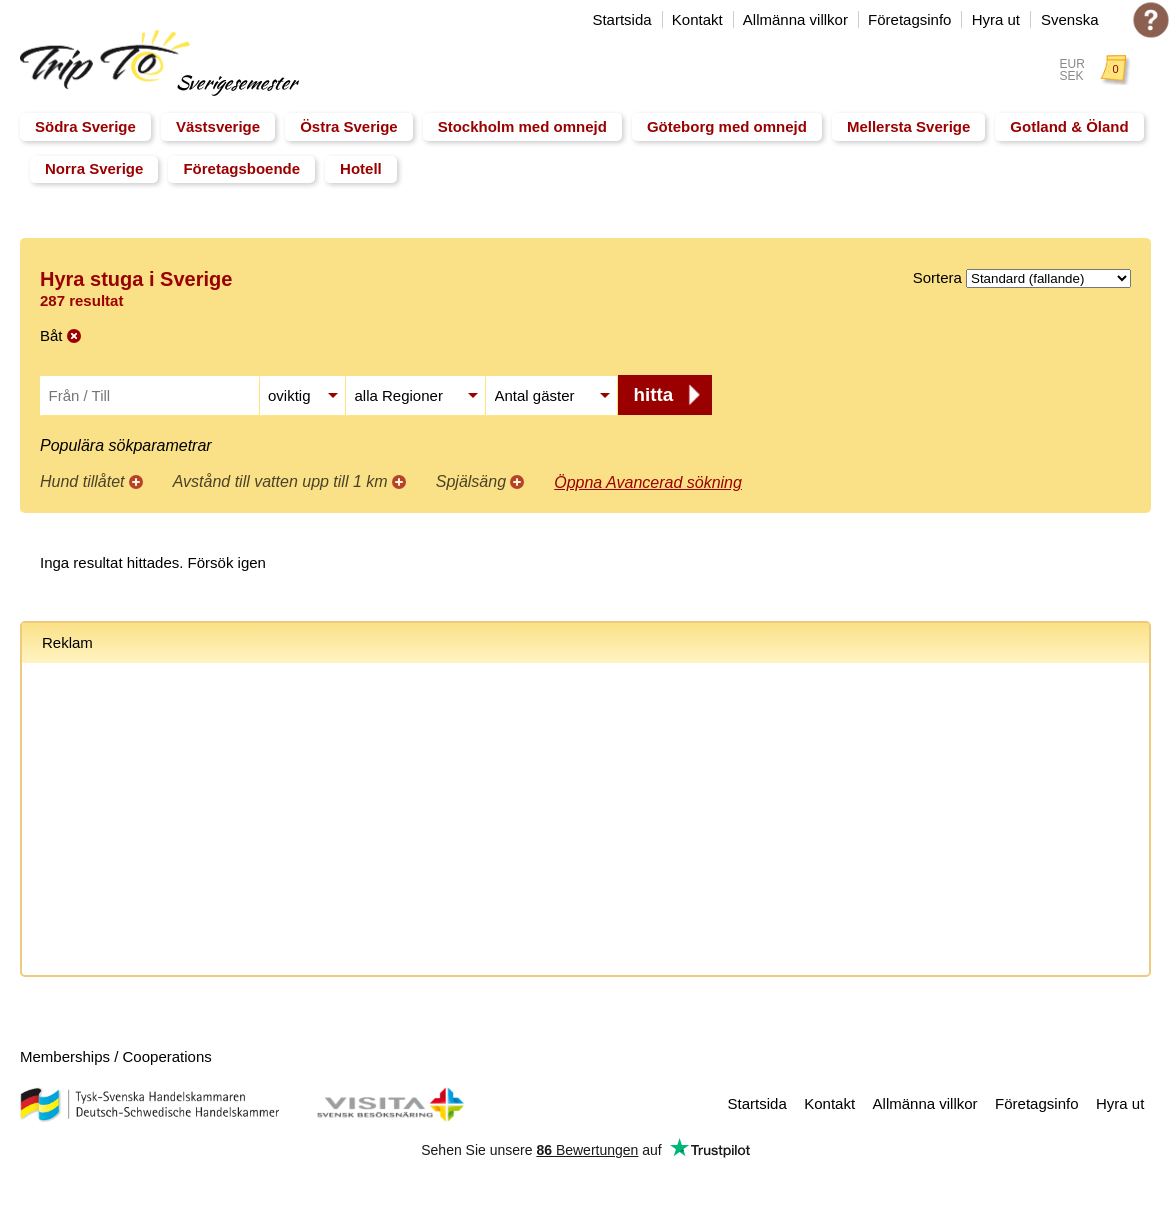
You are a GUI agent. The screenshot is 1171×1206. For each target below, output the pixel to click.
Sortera (937, 277)
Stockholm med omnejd (522, 126)
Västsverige (218, 126)
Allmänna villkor (795, 19)
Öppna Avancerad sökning (648, 482)
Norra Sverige (94, 168)
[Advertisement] (585, 823)
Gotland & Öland (1069, 126)
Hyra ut (996, 19)
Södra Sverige (85, 126)
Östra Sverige (349, 126)
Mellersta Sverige (908, 126)
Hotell (361, 168)
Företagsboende (241, 168)
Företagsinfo (909, 19)
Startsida (621, 19)
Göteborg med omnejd (727, 126)
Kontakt (697, 19)
